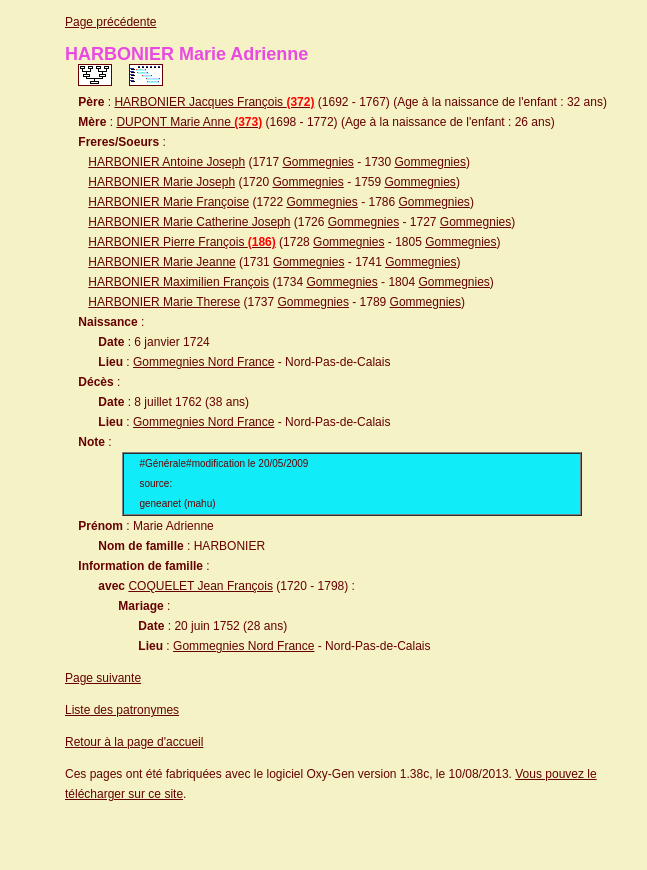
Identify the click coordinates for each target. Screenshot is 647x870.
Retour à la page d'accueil (134, 742)
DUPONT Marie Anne (189, 122)
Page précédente (110, 22)
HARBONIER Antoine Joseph (166, 162)
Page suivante (103, 678)
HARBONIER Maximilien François (178, 282)
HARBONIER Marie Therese (164, 302)
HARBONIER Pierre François (181, 242)
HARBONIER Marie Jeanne (161, 262)
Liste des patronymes (122, 710)
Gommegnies (317, 162)
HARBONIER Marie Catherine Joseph (189, 222)
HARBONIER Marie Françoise (168, 202)
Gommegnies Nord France (203, 362)
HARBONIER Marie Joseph (161, 182)
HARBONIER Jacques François (214, 102)
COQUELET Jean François (200, 586)
